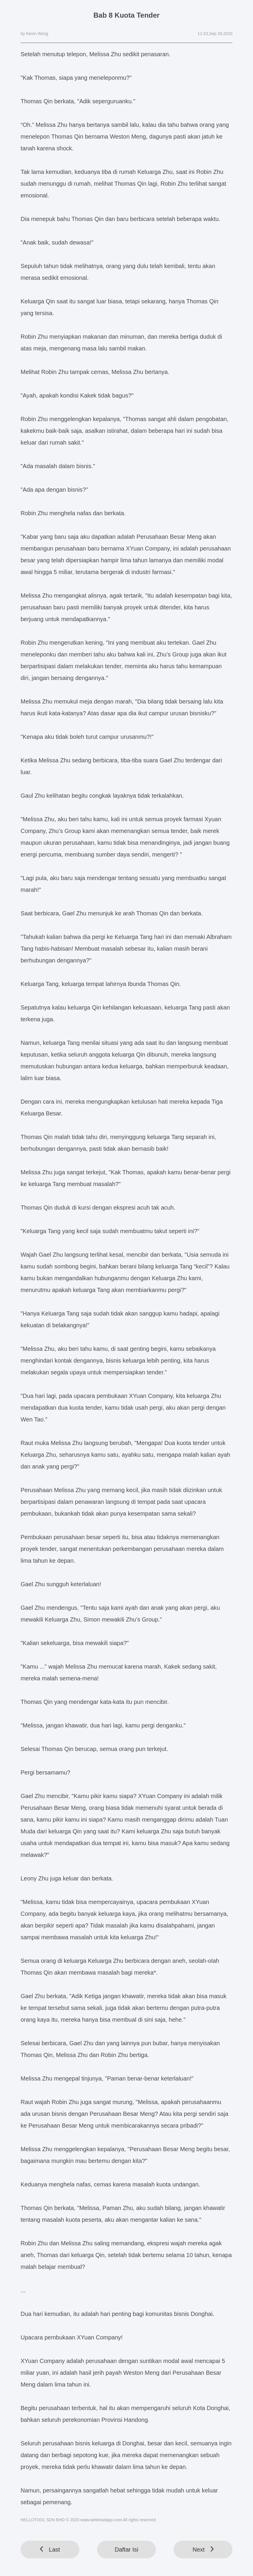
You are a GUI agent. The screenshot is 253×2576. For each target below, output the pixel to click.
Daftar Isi (126, 2549)
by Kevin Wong (34, 33)
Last (50, 2549)
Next (202, 2549)
